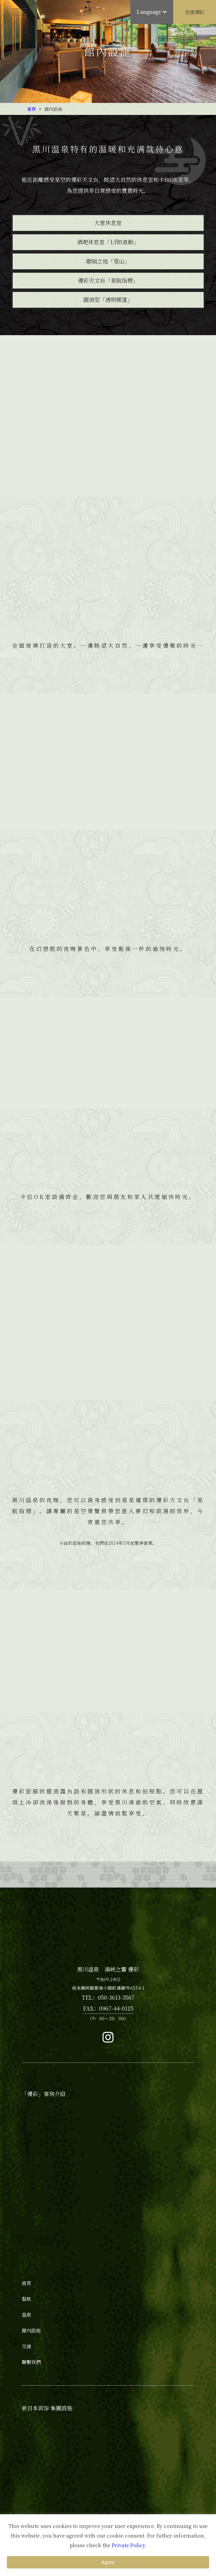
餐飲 (26, 2298)
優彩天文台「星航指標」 (108, 280)
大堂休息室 (108, 223)
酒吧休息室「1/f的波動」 (108, 242)
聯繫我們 (31, 2362)
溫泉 (26, 2314)
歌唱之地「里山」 (108, 261)
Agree (107, 2562)
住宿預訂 (194, 12)
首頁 (31, 109)
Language (152, 12)
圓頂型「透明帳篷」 (108, 300)
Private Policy (128, 2545)
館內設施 (31, 2330)
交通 (26, 2346)
